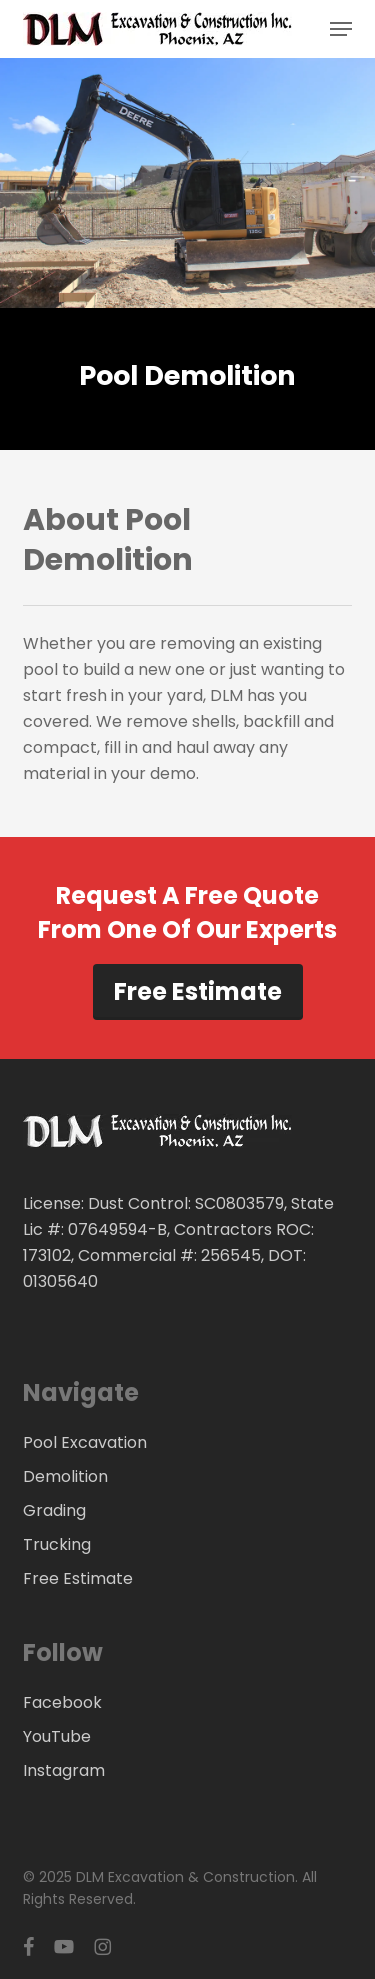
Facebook (62, 1702)
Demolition (65, 1476)
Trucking (57, 1544)
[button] (341, 29)
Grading (54, 1510)
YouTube (57, 1736)
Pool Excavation (85, 1442)
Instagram (64, 1770)
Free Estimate (198, 991)
